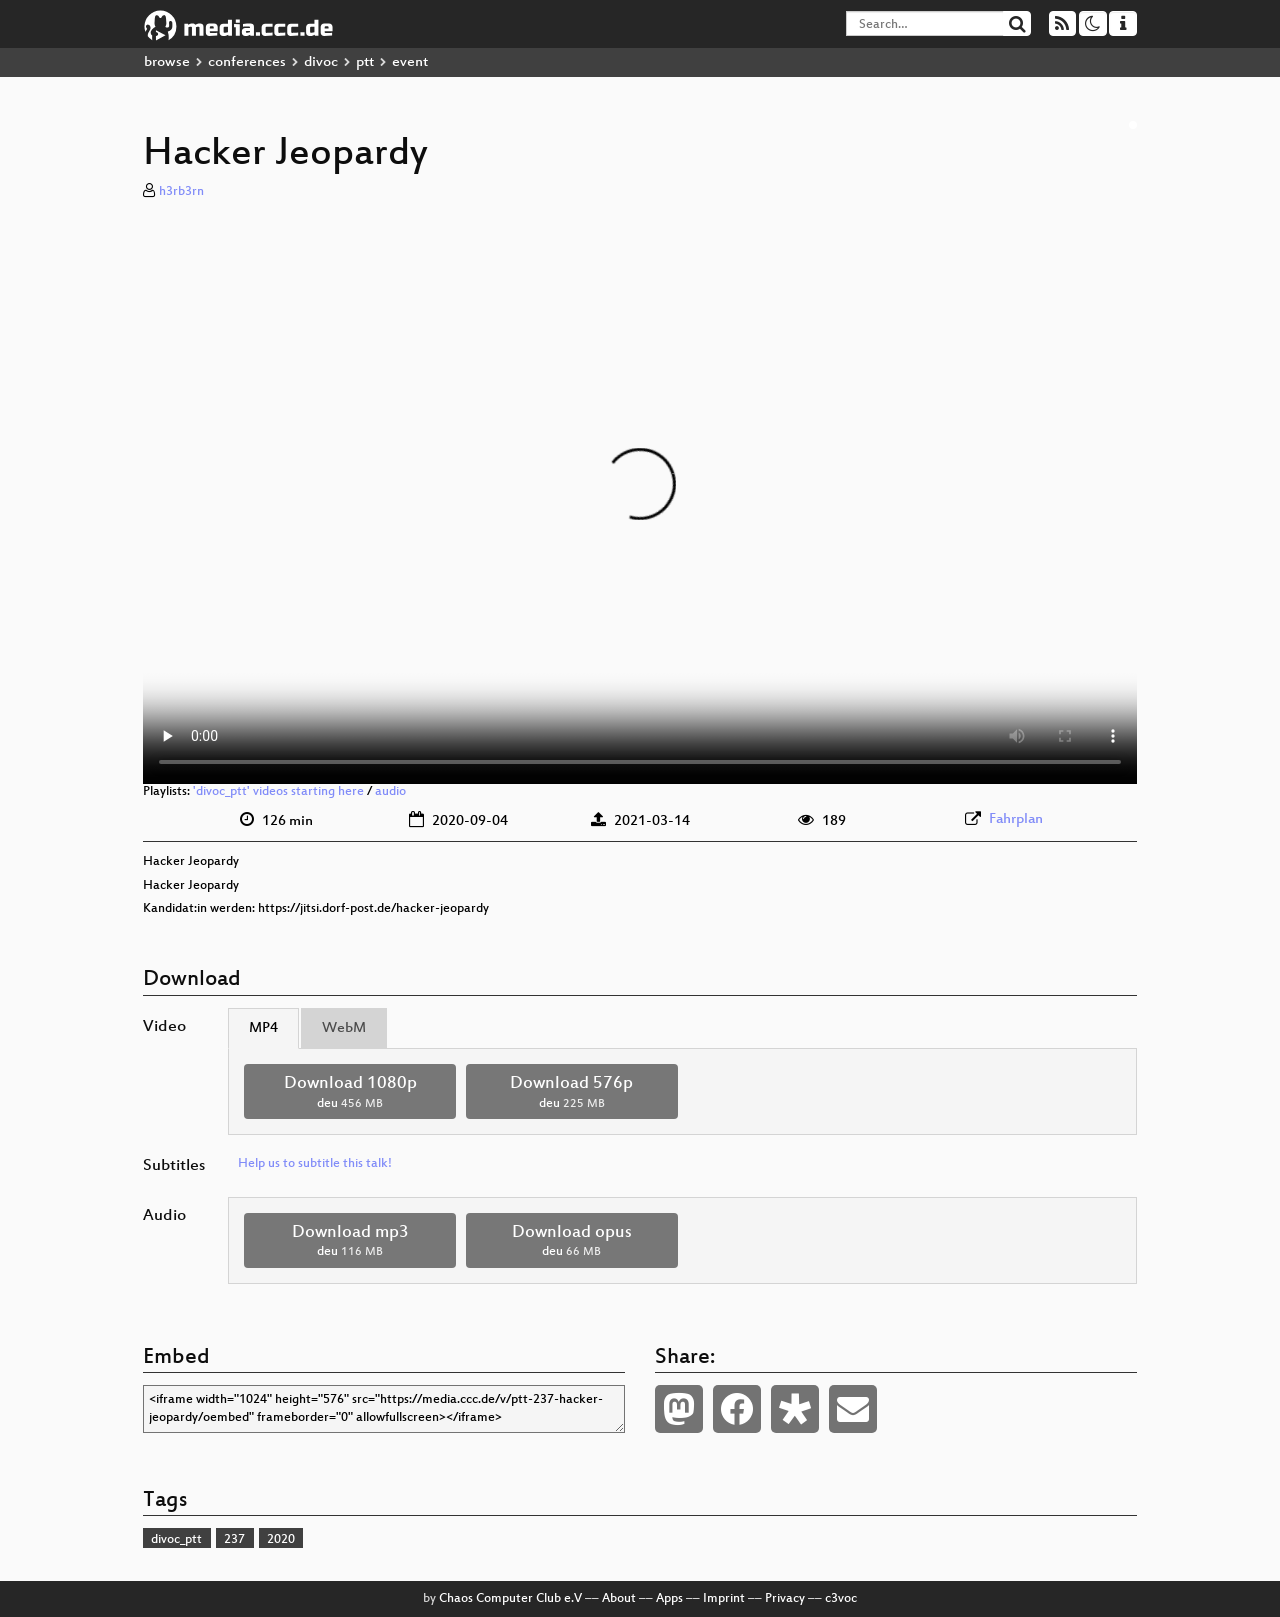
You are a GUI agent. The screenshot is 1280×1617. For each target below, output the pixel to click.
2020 (281, 1540)
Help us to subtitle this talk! (315, 1164)
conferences (247, 62)
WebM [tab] (344, 1028)
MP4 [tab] (263, 1028)
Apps (669, 1599)
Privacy (785, 1599)
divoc (321, 62)
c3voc (841, 1599)
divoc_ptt (176, 1540)
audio (390, 792)
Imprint (724, 1599)
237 (234, 1540)
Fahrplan (1016, 819)
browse (167, 62)
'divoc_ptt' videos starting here (278, 792)
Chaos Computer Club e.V (510, 1599)
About (619, 1599)
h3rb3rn (181, 192)
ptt (365, 62)
